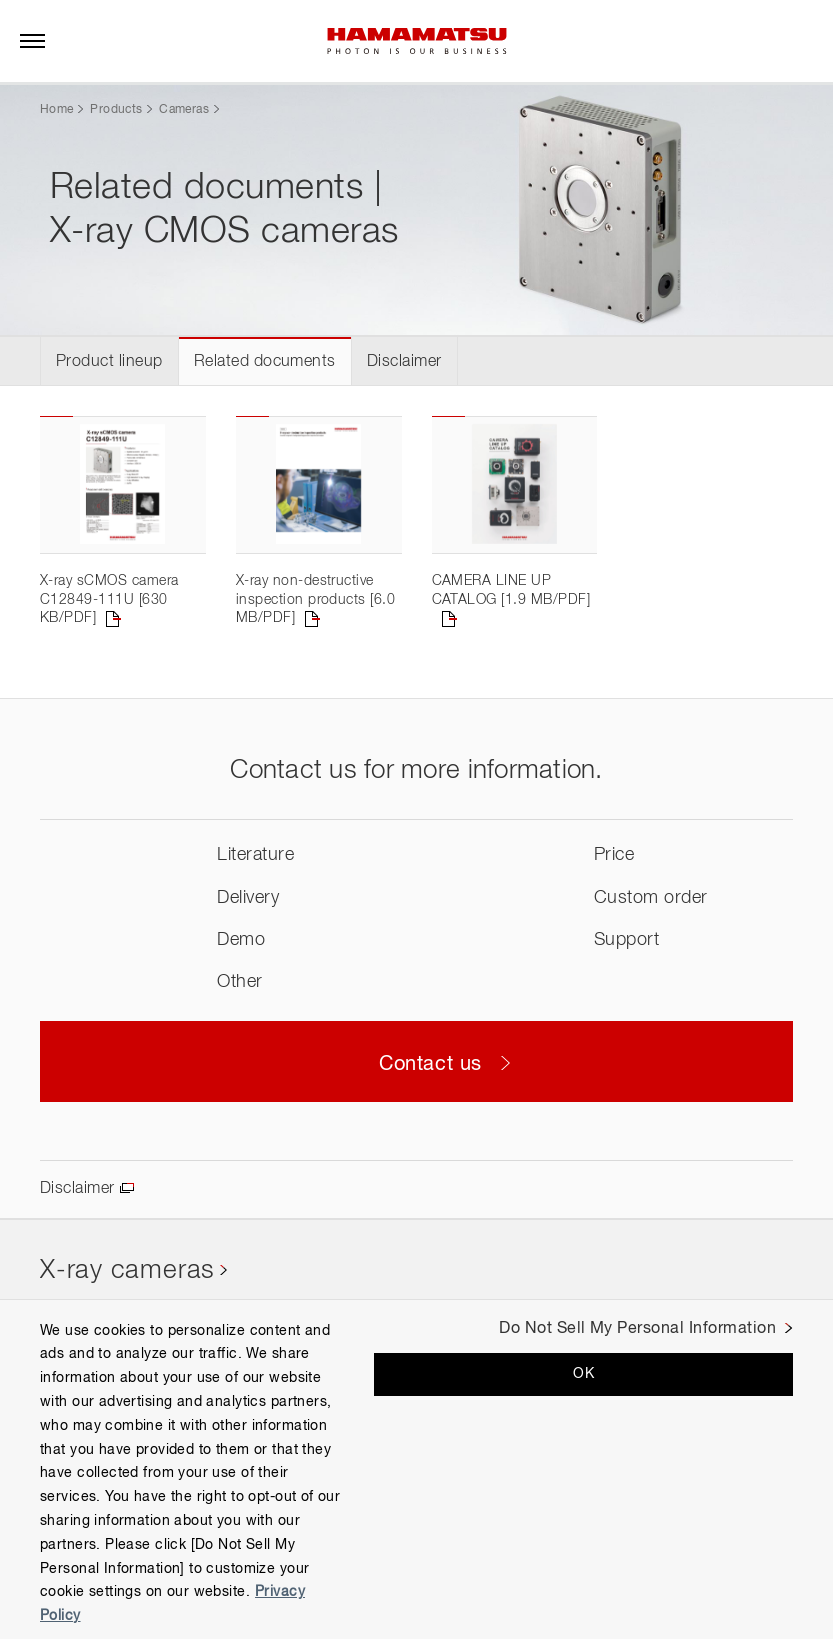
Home (56, 110)
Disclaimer (404, 362)
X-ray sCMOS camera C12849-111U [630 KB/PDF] (109, 599)
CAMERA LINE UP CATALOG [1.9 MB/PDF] (511, 590)
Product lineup (109, 362)
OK (583, 1374)
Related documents (265, 362)
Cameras (184, 110)
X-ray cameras (127, 1271)
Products (116, 110)
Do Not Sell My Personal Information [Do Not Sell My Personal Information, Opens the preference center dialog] (637, 1329)
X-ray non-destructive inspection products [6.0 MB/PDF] (316, 599)
